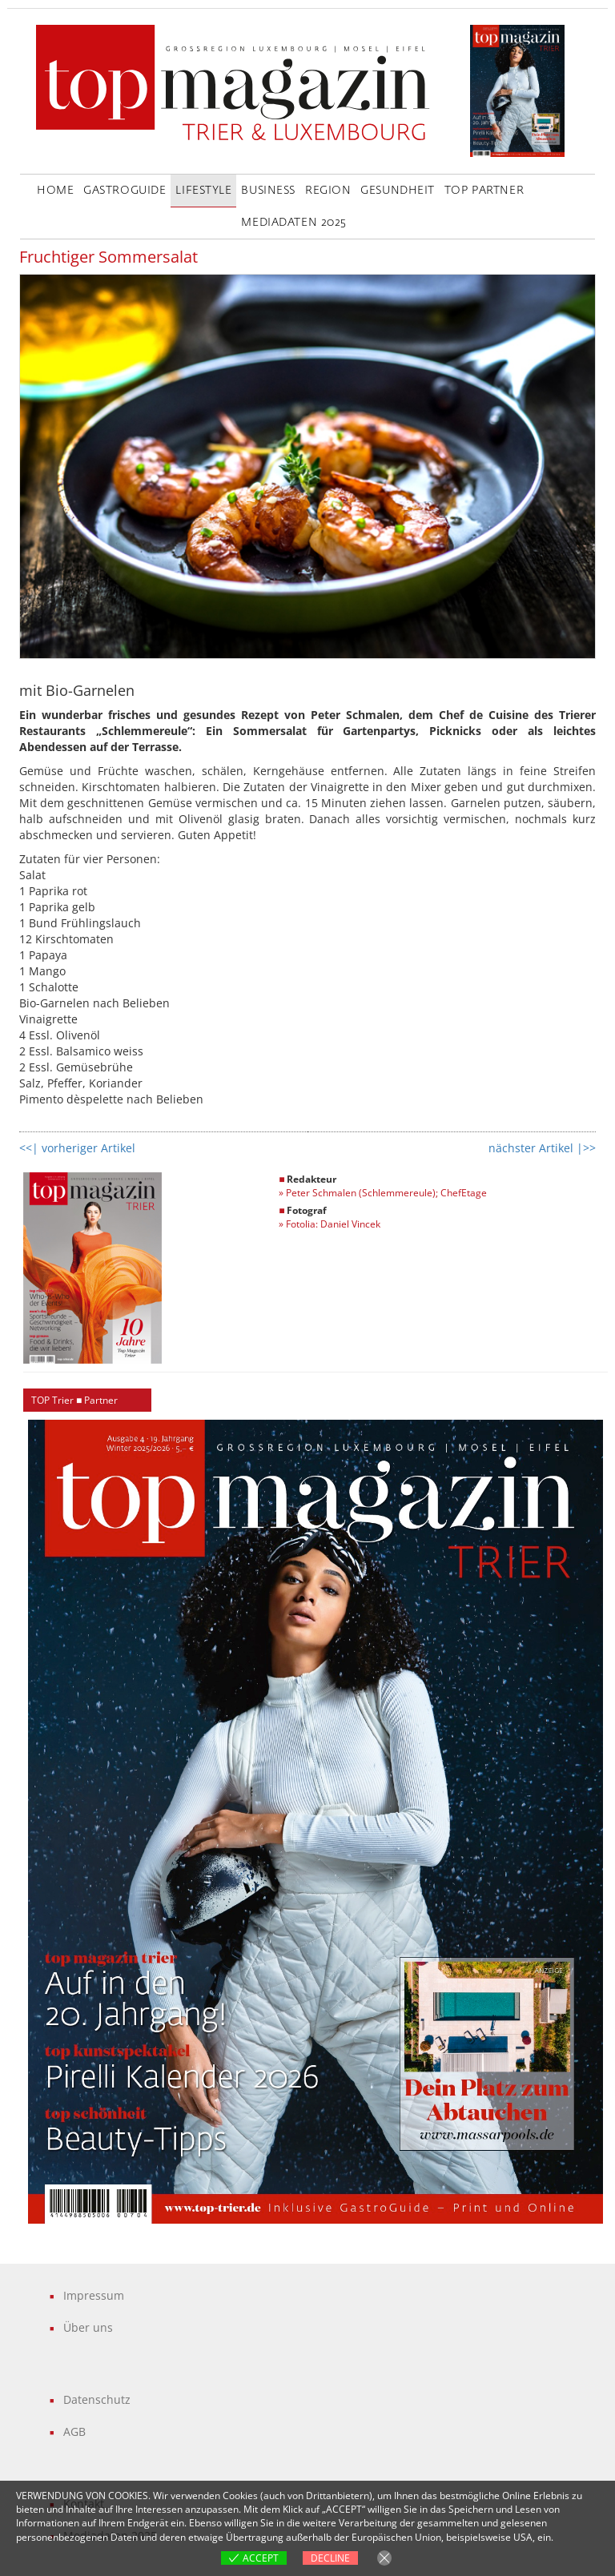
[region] (315, 1822)
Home (55, 190)
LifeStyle (203, 190)
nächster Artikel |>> (542, 1147)
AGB (74, 2431)
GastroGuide (124, 190)
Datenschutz (97, 2399)
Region (328, 190)
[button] (315, 1822)
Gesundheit (397, 190)
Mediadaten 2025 (293, 222)
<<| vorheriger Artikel (77, 1147)
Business (268, 190)
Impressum (93, 2295)
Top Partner (484, 190)
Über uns (88, 2327)
